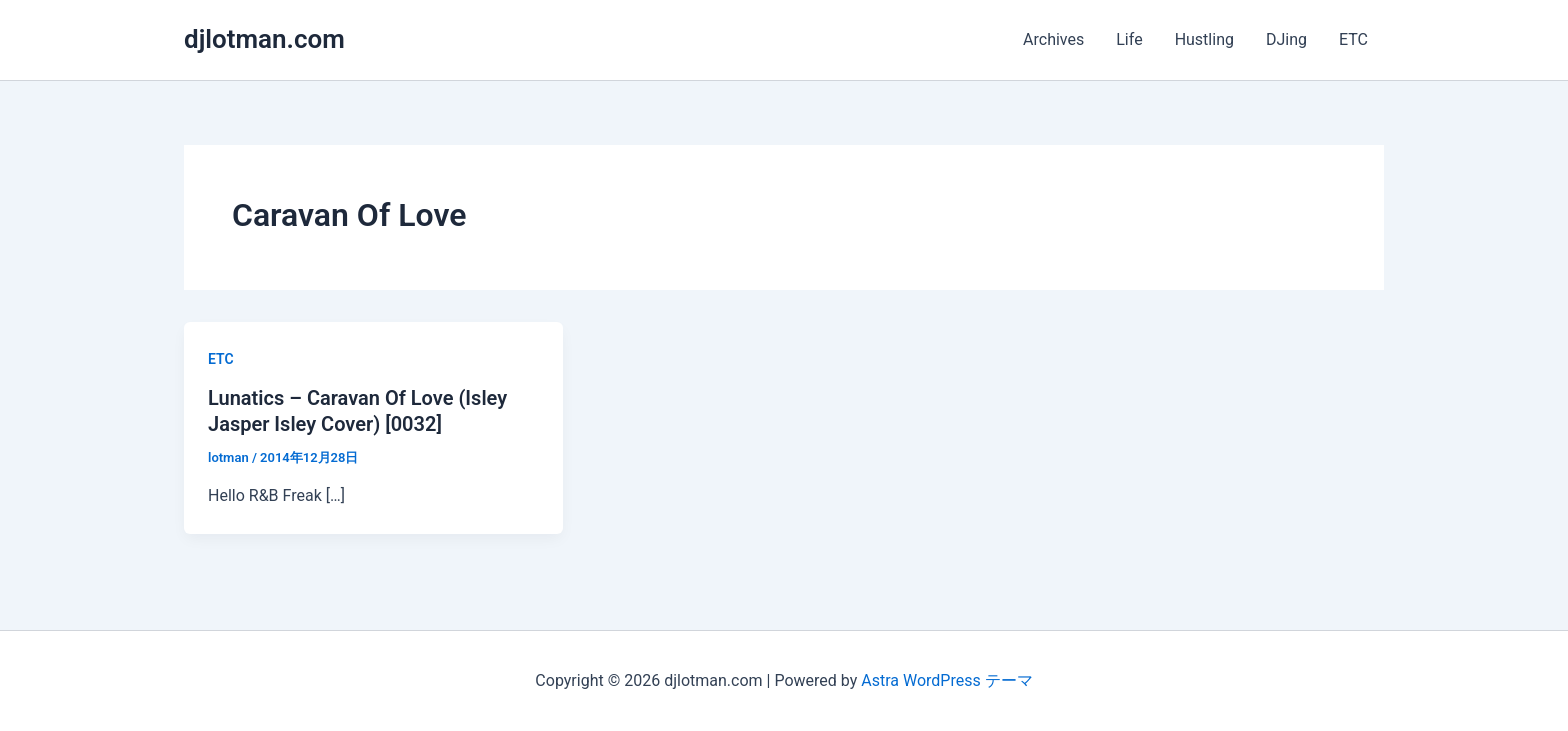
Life (1129, 39)
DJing (1286, 39)
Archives (1053, 39)
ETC (1353, 39)
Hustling (1204, 39)
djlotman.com (264, 39)
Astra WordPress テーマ (946, 680)
